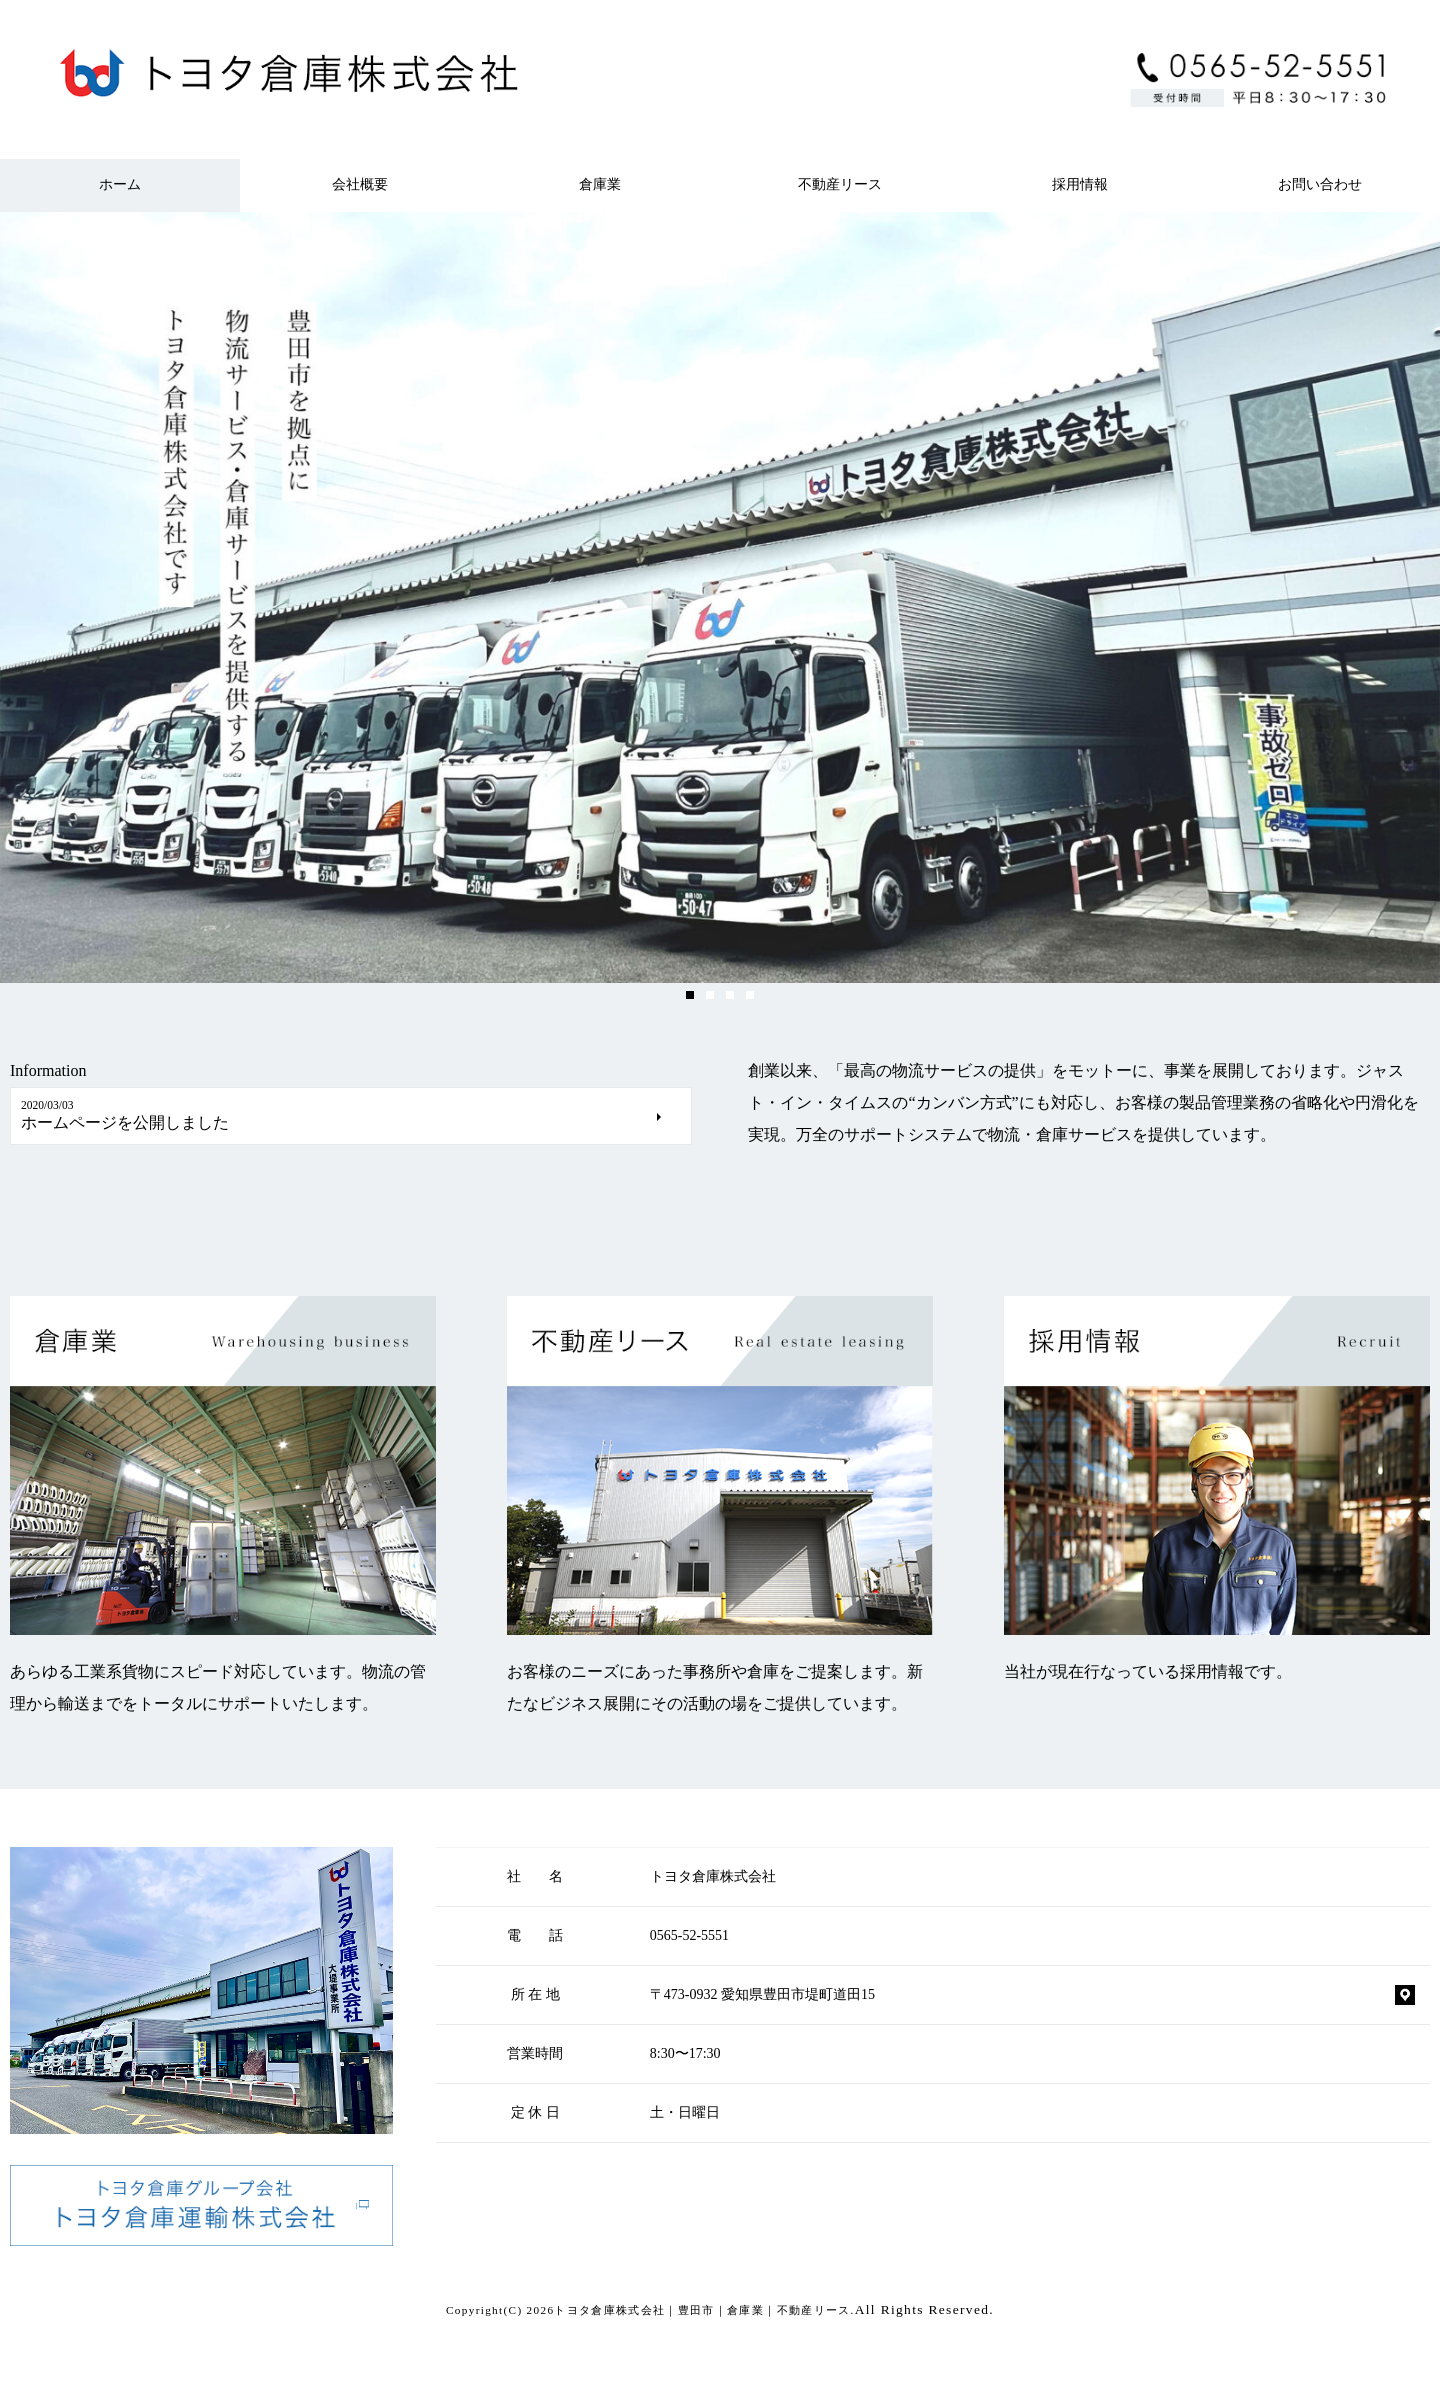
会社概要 (360, 184)
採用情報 (1080, 184)
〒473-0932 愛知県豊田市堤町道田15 (762, 1994)
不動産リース (840, 184)
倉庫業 (600, 184)
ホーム (120, 184)
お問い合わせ (1320, 184)
